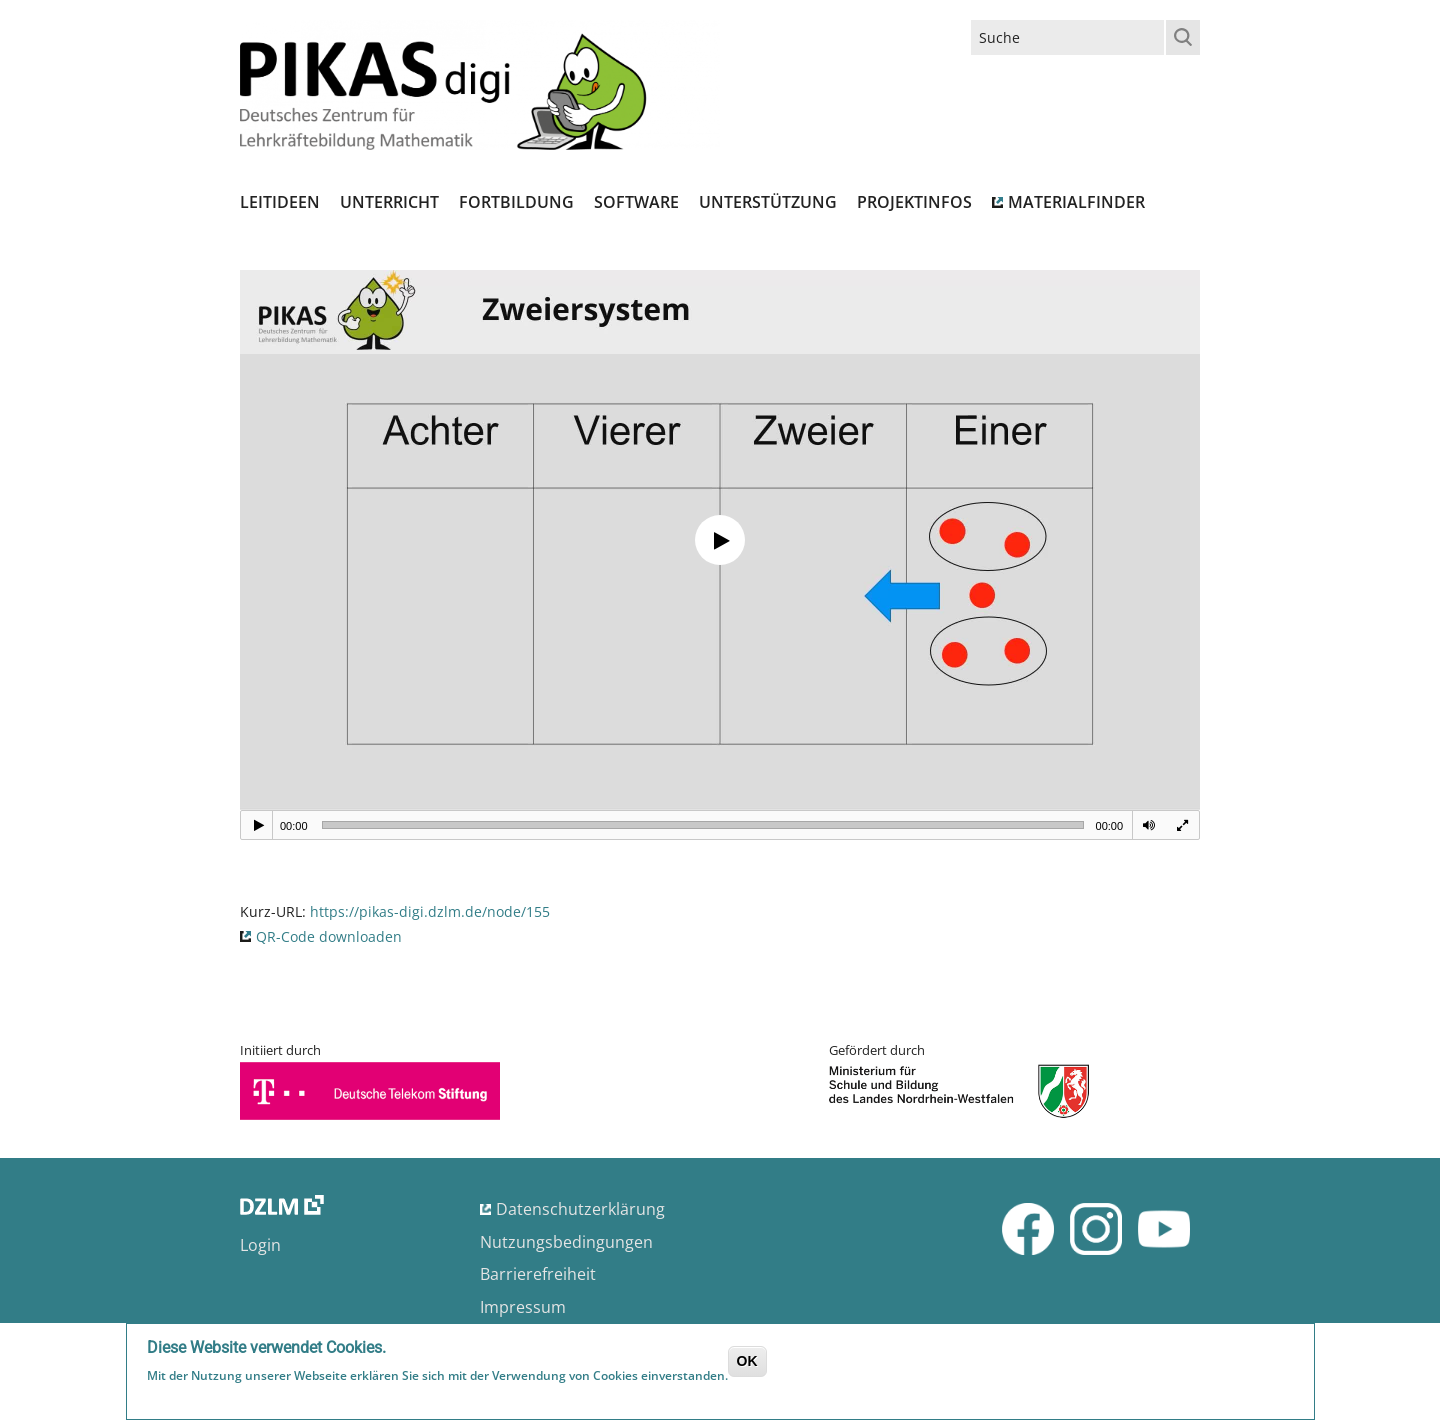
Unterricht (389, 202)
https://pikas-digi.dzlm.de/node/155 (430, 911)
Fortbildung (516, 202)
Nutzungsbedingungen (566, 1242)
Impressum (523, 1307)
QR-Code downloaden (329, 936)
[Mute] (1149, 825)
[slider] (703, 825)
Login (260, 1245)
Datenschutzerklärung (580, 1209)
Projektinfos (914, 202)
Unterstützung (768, 202)
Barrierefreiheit (538, 1274)
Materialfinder (1076, 202)
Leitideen (280, 202)
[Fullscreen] (1182, 825)
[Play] (259, 825)
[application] (720, 540)
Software (636, 202)
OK (747, 1361)
